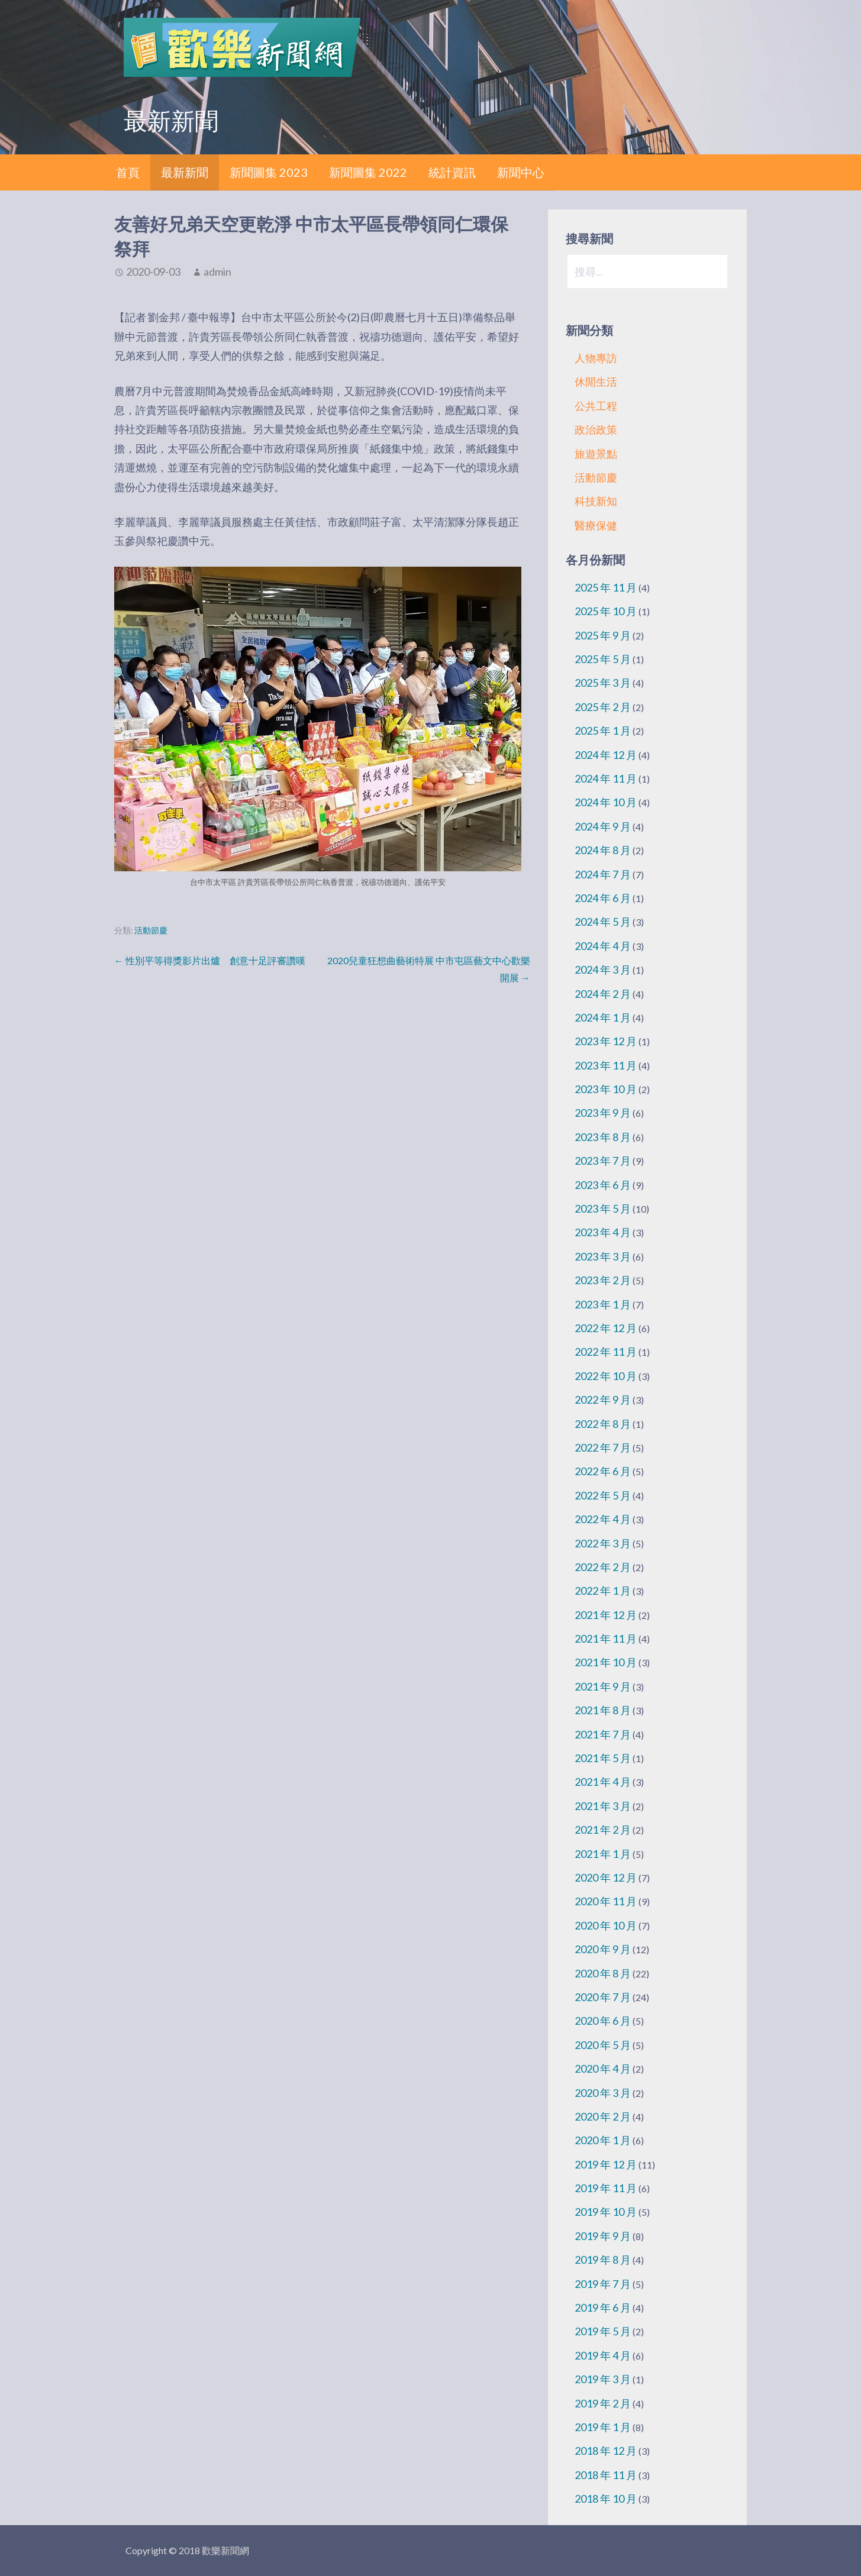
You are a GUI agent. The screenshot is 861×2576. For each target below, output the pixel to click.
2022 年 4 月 (603, 1518)
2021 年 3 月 (603, 1805)
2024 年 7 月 (603, 874)
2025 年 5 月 (603, 658)
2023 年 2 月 (603, 1280)
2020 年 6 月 (603, 2020)
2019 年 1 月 (603, 2426)
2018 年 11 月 (606, 2474)
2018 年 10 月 (606, 2498)
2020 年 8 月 (603, 1973)
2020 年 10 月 (606, 1925)
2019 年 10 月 (606, 2211)
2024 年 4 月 (603, 945)
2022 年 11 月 (606, 1351)
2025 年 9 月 (603, 635)
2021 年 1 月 (603, 1853)
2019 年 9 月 (603, 2235)
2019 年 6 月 (603, 2307)
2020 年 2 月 (603, 2116)
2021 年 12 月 (606, 1614)
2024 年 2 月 (603, 993)
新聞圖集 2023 (269, 172)
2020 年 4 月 (603, 2068)
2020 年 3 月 (603, 2092)
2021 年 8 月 (603, 1710)
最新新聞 (184, 172)
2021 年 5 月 (603, 1757)
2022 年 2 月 (603, 1566)
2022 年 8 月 (603, 1423)
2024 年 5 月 (603, 921)
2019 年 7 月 (603, 2283)
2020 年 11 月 (606, 1901)
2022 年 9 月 (603, 1399)
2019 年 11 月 (606, 2187)
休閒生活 (596, 381)
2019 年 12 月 (606, 2164)
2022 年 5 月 (603, 1495)
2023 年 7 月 (603, 1160)
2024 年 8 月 (603, 849)
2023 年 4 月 (603, 1232)
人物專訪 (596, 357)
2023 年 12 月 (606, 1041)
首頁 (128, 172)
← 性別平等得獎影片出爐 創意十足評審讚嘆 (209, 960)
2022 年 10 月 (606, 1375)
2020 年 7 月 (603, 1996)
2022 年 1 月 (603, 1590)
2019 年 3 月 (603, 2379)
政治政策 (596, 429)
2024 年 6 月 (603, 897)
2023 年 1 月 (603, 1304)
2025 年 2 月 (603, 706)
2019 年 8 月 (603, 2259)
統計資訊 (452, 172)
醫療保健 (596, 525)
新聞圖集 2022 (368, 172)
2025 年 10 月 (606, 611)
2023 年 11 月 (606, 1065)
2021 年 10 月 (606, 1662)
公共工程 (596, 405)
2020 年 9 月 (603, 1949)
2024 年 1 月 (603, 1017)
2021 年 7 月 (603, 1734)
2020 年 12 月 (606, 1877)
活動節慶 (150, 930)
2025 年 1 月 (603, 730)
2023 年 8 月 (603, 1136)
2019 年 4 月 (603, 2355)
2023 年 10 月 (606, 1088)
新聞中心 (520, 172)
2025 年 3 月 (603, 682)
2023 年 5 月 (603, 1208)
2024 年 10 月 (606, 802)
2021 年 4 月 (603, 1781)
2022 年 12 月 (606, 1327)
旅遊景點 (596, 453)
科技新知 (596, 501)
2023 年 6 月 (603, 1184)
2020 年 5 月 (603, 2044)
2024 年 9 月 (603, 826)
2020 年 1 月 (603, 2140)
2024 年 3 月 (603, 969)
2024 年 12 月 (606, 754)
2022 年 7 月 (603, 1447)
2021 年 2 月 (603, 1829)
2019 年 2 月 (603, 2403)
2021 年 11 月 (606, 1638)
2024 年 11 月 (606, 778)
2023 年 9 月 (603, 1112)
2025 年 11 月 (606, 587)
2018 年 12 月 (606, 2450)
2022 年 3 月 (603, 1543)
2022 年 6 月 (603, 1471)
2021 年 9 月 (603, 1686)
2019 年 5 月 (603, 2331)
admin (217, 271)
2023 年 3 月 (603, 1256)
